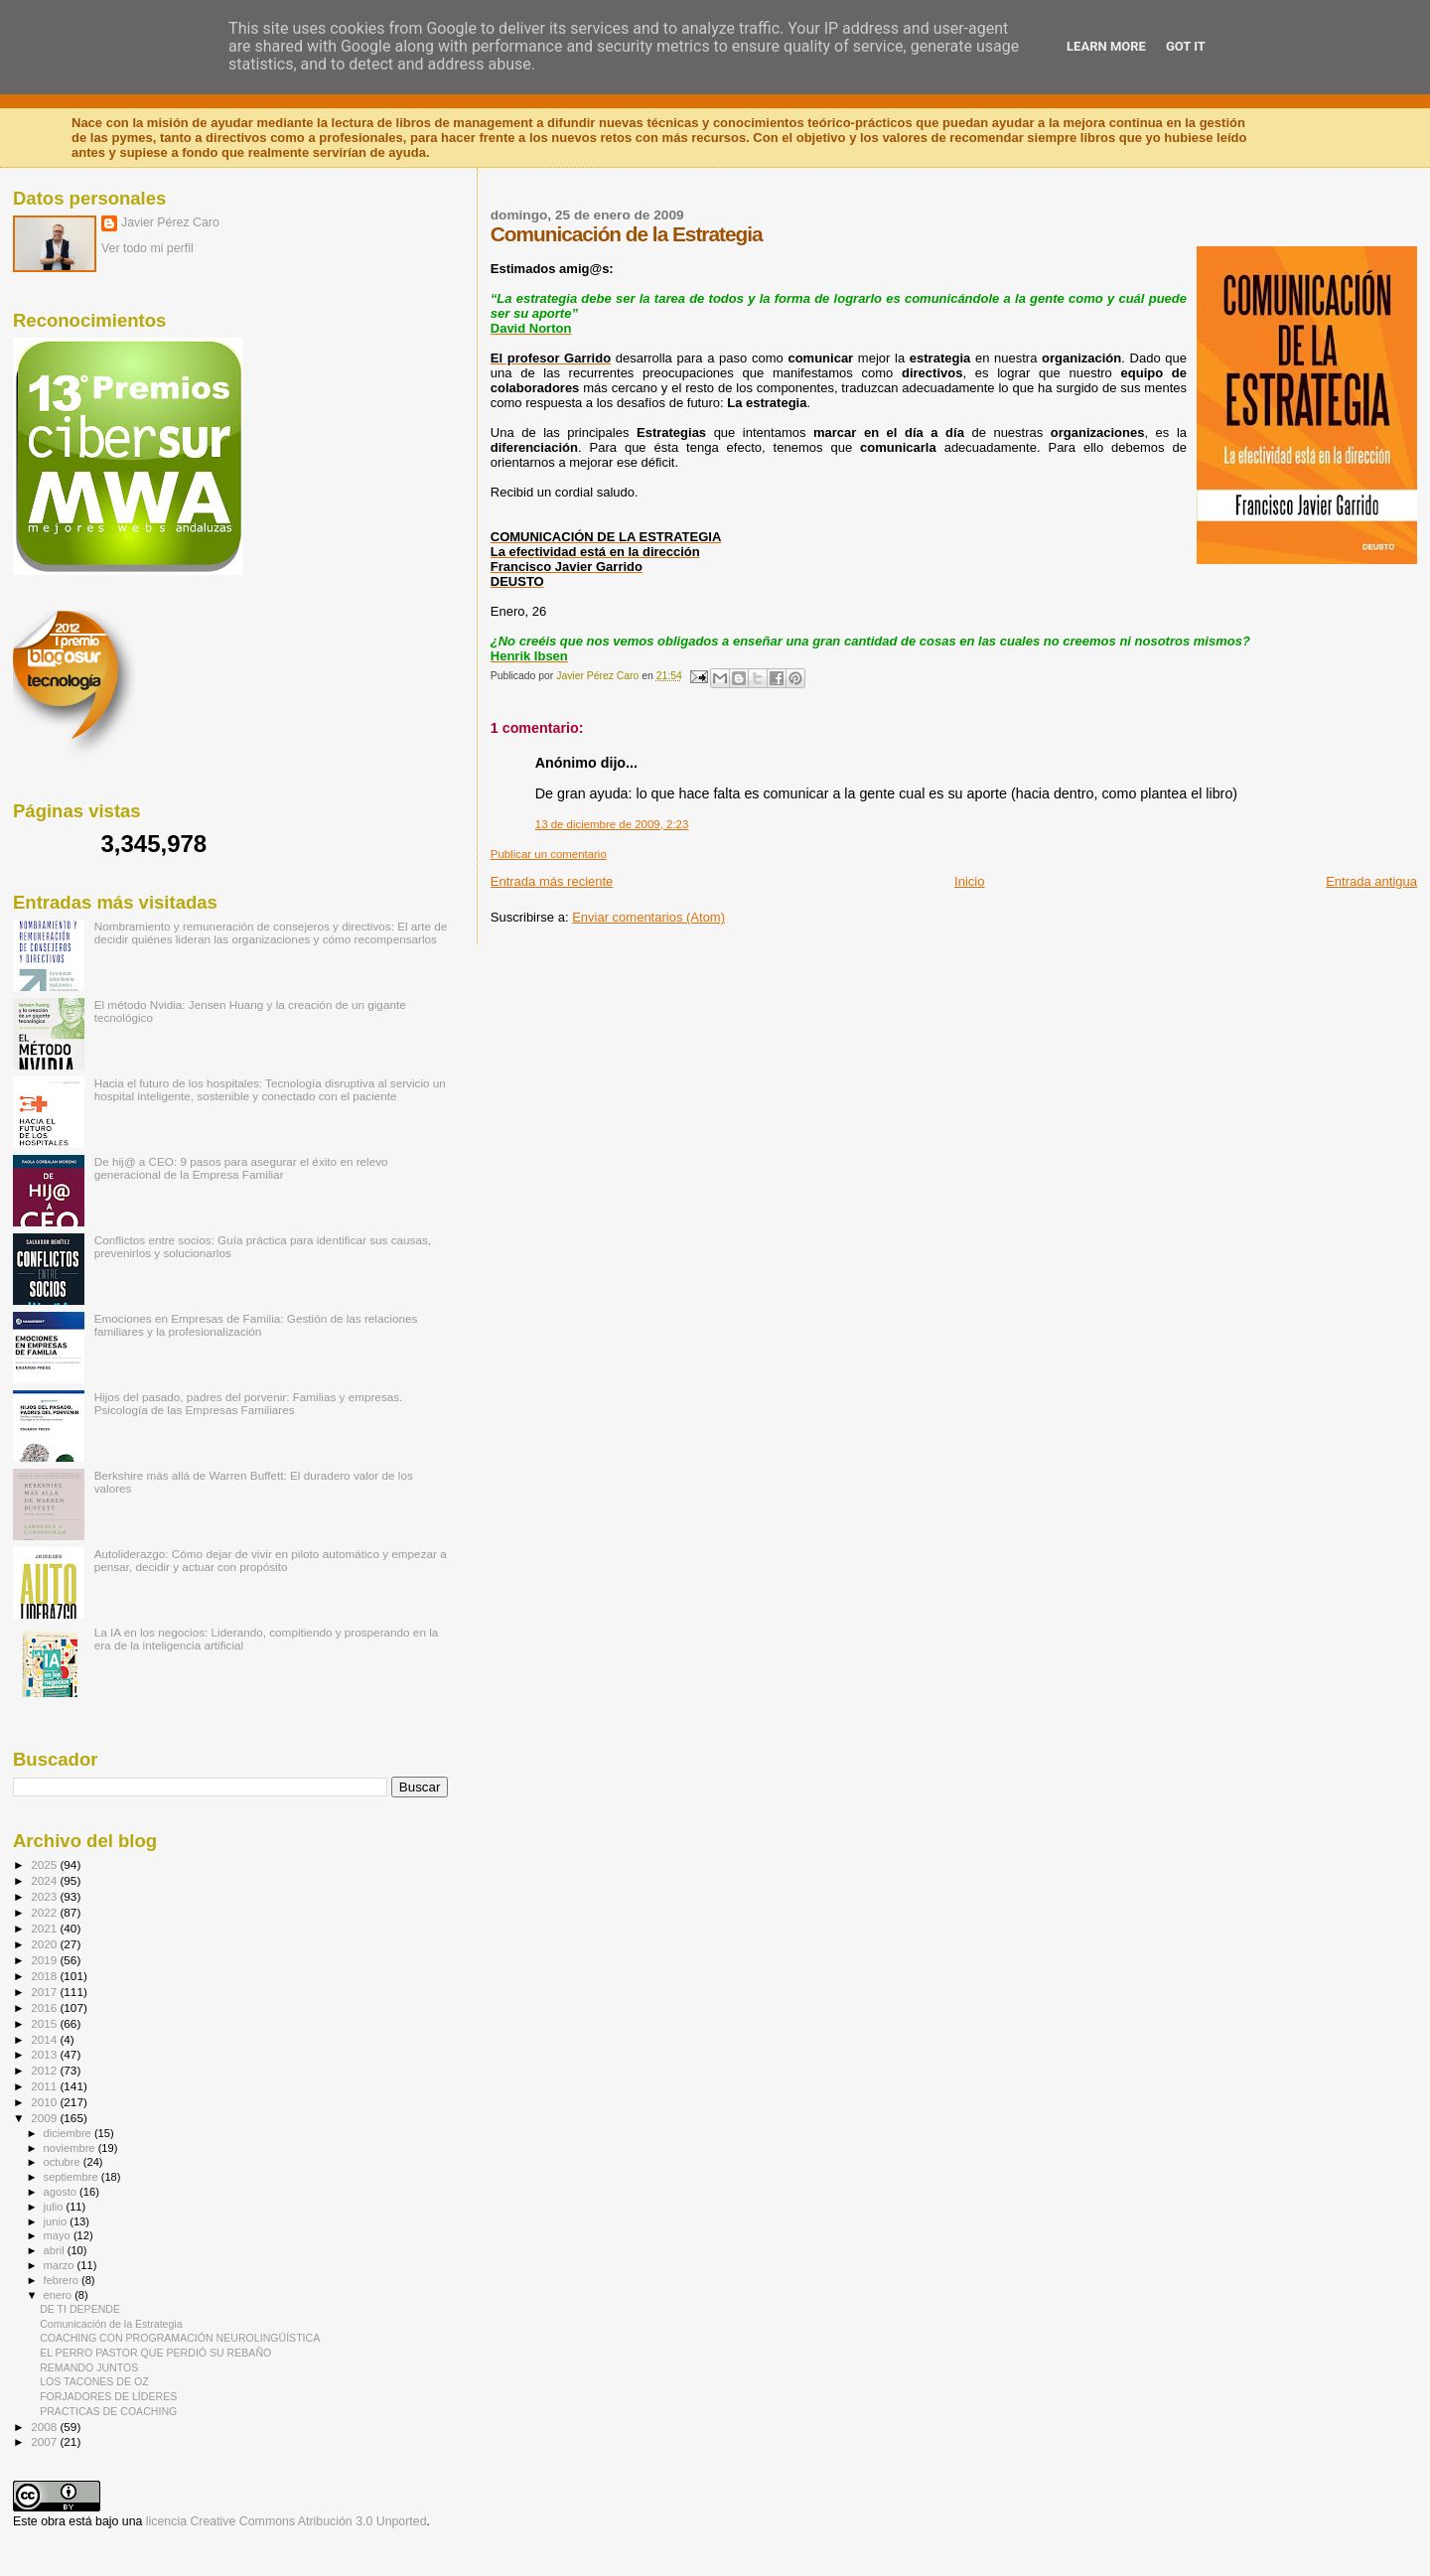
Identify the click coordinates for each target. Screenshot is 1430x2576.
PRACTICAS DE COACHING (108, 2411)
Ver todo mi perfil (147, 248)
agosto (62, 2192)
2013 (45, 2054)
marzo (60, 2265)
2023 (45, 1896)
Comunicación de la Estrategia (111, 2324)
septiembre (72, 2177)
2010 (45, 2101)
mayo (58, 2235)
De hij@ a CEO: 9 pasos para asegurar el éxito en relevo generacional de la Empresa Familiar (241, 1168)
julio (55, 2207)
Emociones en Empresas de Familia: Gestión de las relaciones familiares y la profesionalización (256, 1325)
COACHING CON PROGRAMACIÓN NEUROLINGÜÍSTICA (180, 2338)
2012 (45, 2070)
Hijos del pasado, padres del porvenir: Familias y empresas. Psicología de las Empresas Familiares (248, 1403)
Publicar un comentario (549, 854)
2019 (45, 1959)
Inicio (969, 881)
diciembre (69, 2133)
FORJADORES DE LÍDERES (108, 2396)
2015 (45, 2023)
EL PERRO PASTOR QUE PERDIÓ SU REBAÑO (155, 2353)
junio (57, 2221)
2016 (45, 2007)
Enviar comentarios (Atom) (648, 917)
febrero (62, 2280)
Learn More (1106, 46)
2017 (45, 1991)
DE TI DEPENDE (80, 2309)
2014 (45, 2039)
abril (56, 2250)
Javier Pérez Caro (170, 222)
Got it (1186, 46)
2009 (45, 2117)
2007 (45, 2441)
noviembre (71, 2148)
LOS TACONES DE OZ (94, 2381)
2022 (45, 1912)
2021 (45, 1928)
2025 (45, 1864)
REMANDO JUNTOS (89, 2367)
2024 (45, 1880)
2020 (45, 1943)
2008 (45, 2426)
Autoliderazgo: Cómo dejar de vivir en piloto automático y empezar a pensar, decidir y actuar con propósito (270, 1560)
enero (59, 2295)
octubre (63, 2162)
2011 (45, 2085)
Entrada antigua (1371, 881)
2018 (45, 1975)
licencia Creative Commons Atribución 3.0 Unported (286, 2521)
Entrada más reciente (552, 881)
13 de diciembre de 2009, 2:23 (612, 824)
